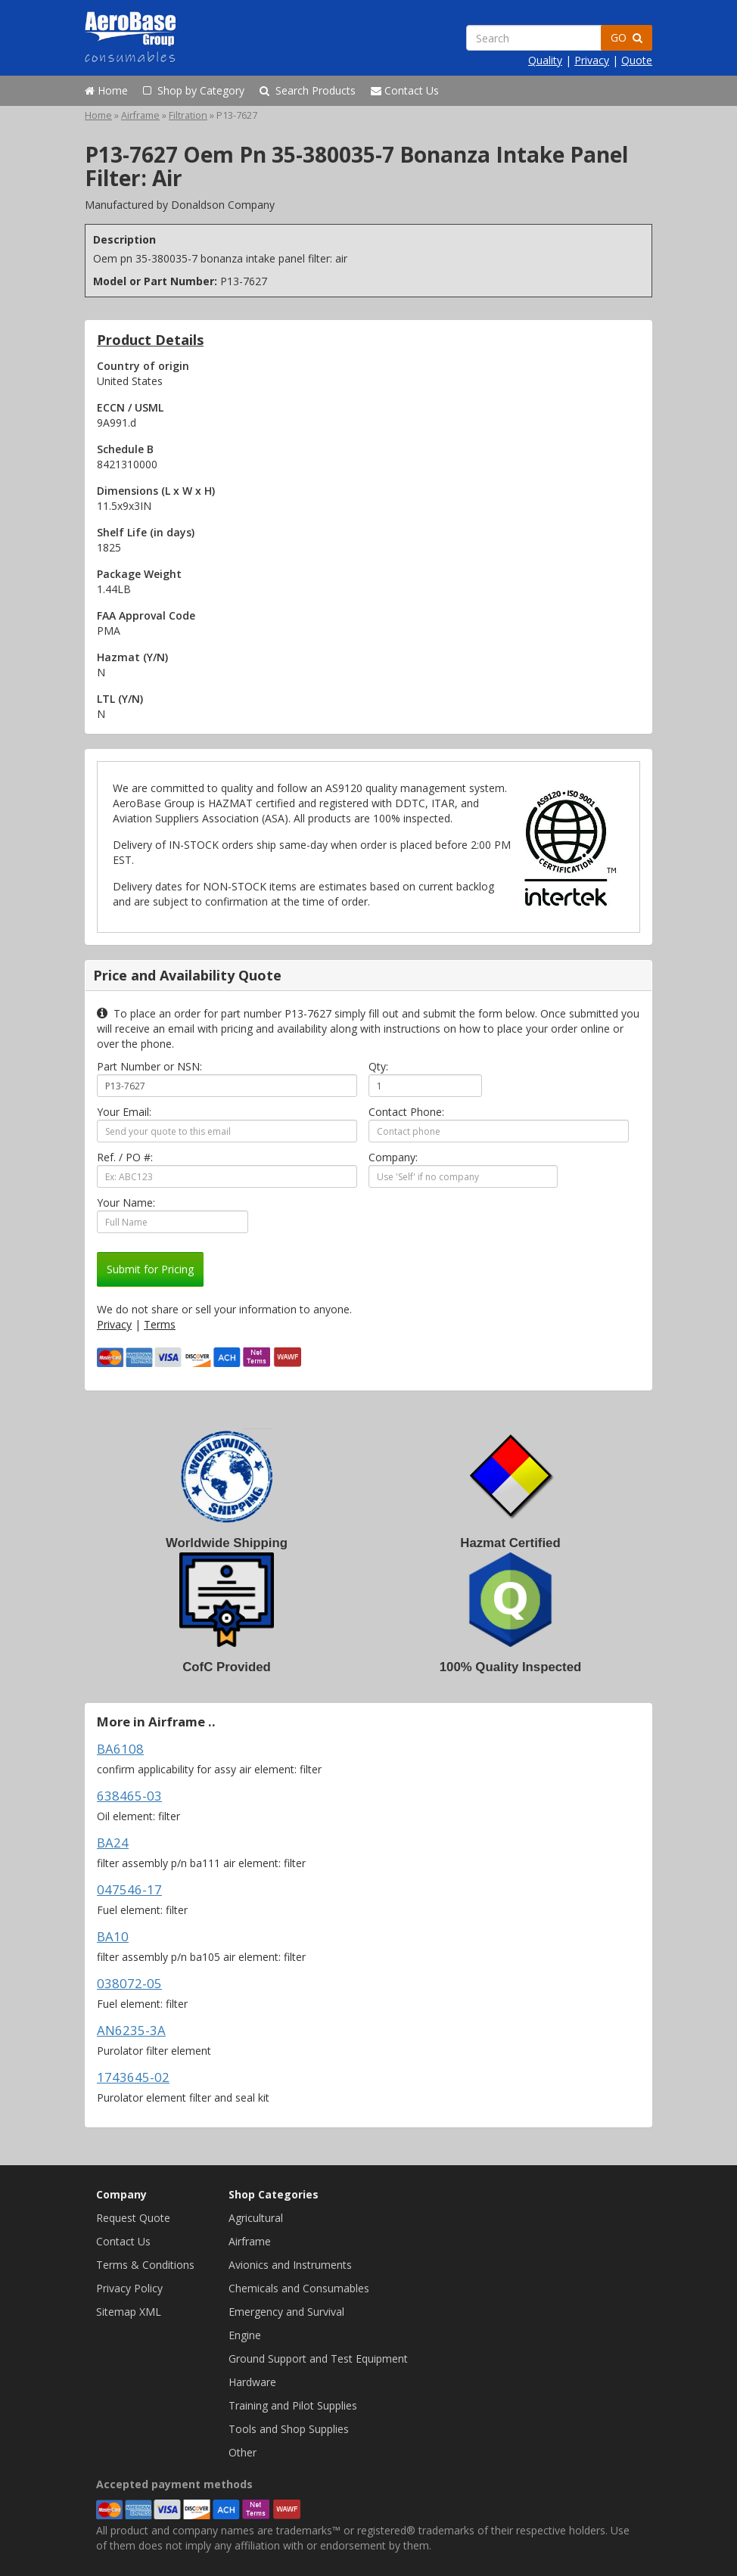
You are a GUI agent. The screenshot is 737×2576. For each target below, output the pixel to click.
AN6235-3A (131, 2030)
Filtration (188, 115)
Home (106, 90)
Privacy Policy (129, 2288)
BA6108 (120, 1748)
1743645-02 (133, 2077)
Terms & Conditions (145, 2264)
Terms (160, 1324)
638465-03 (129, 1795)
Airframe (140, 115)
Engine (245, 2335)
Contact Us (405, 90)
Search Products (308, 90)
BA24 (113, 1842)
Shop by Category (193, 90)
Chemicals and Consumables (299, 2288)
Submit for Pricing (150, 1269)
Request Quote (133, 2218)
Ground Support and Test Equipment (318, 2358)
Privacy (591, 60)
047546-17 (129, 1889)
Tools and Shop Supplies (289, 2429)
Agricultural (256, 2218)
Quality (545, 60)
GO (626, 37)
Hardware (252, 2382)
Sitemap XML (128, 2311)
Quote (636, 60)
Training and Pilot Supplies (293, 2405)
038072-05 (129, 1983)
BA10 (113, 1936)
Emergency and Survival (286, 2311)
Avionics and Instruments (290, 2264)
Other (243, 2452)
